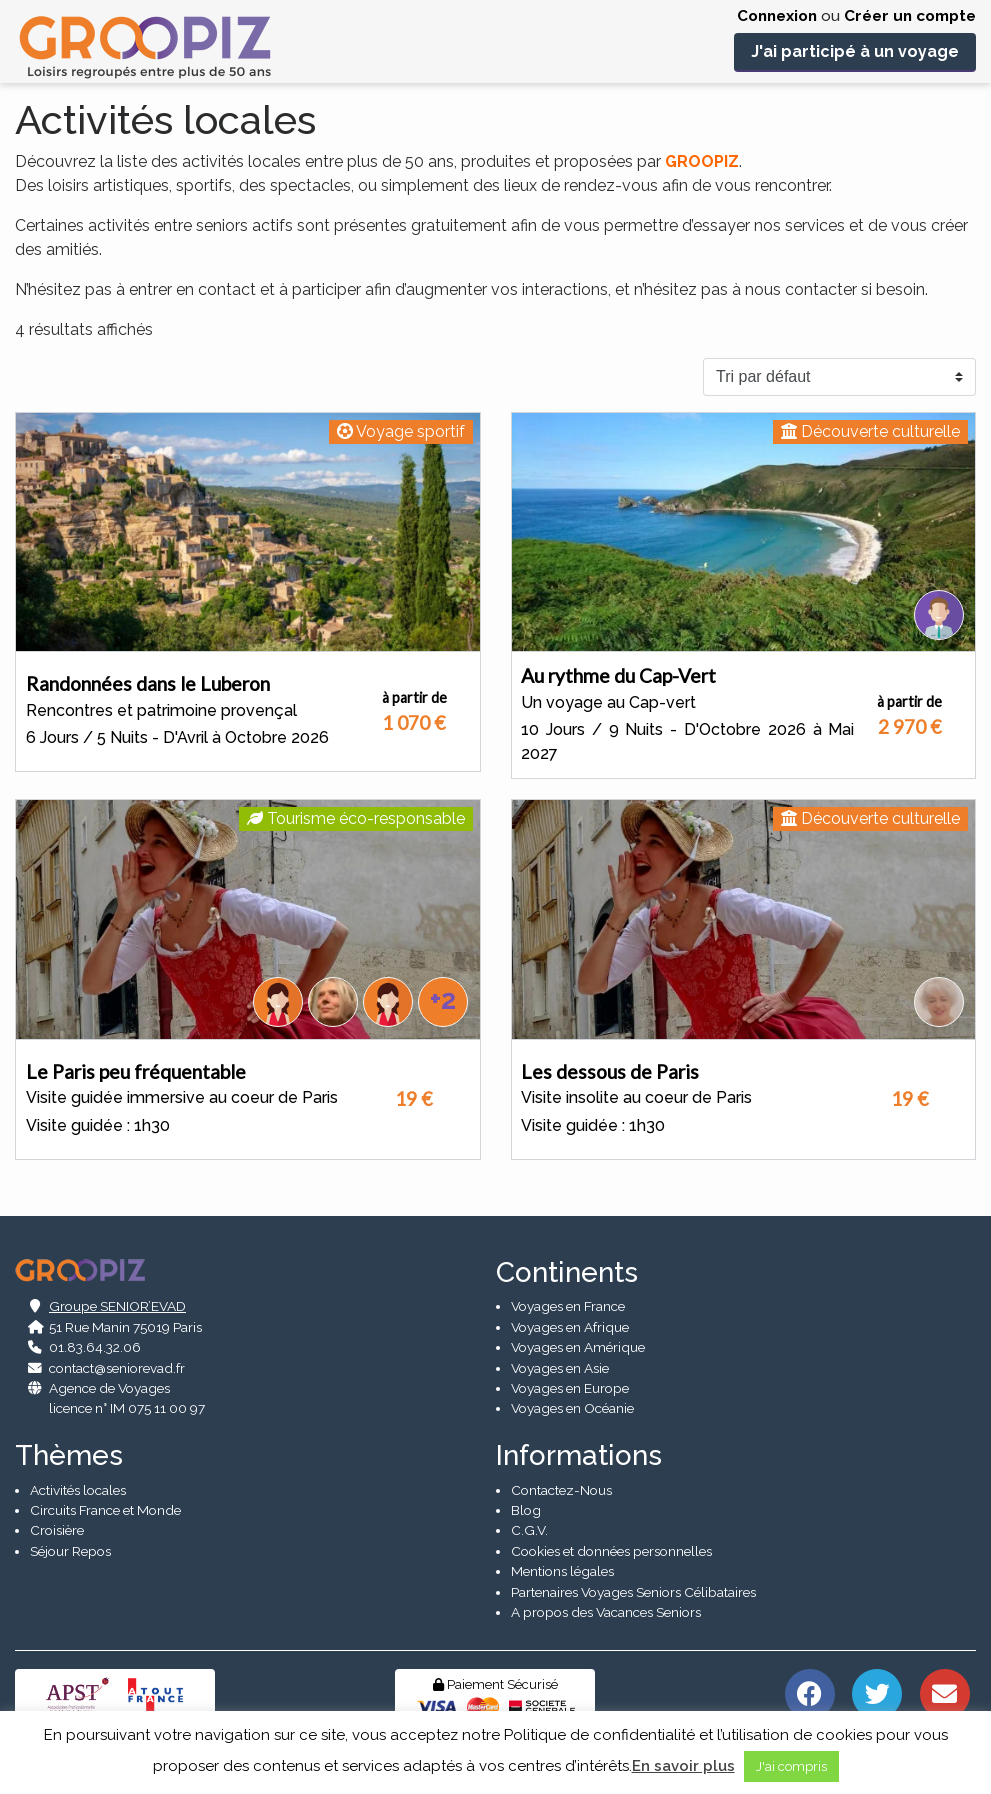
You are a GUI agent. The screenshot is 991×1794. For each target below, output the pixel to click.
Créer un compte (910, 16)
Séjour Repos (70, 1551)
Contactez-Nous (561, 1490)
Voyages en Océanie (572, 1408)
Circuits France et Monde (105, 1510)
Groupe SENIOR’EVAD (117, 1306)
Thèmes (69, 1455)
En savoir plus (683, 1766)
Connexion (777, 16)
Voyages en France (568, 1306)
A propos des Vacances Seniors (606, 1612)
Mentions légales (562, 1571)
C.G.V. (529, 1530)
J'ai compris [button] (791, 1766)
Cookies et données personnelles (611, 1551)
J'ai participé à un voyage (855, 51)
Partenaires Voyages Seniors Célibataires (633, 1592)
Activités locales (78, 1490)
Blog (526, 1510)
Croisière (57, 1530)
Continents (567, 1272)
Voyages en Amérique (578, 1347)
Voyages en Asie (560, 1368)
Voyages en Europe (570, 1388)
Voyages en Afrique (570, 1327)
